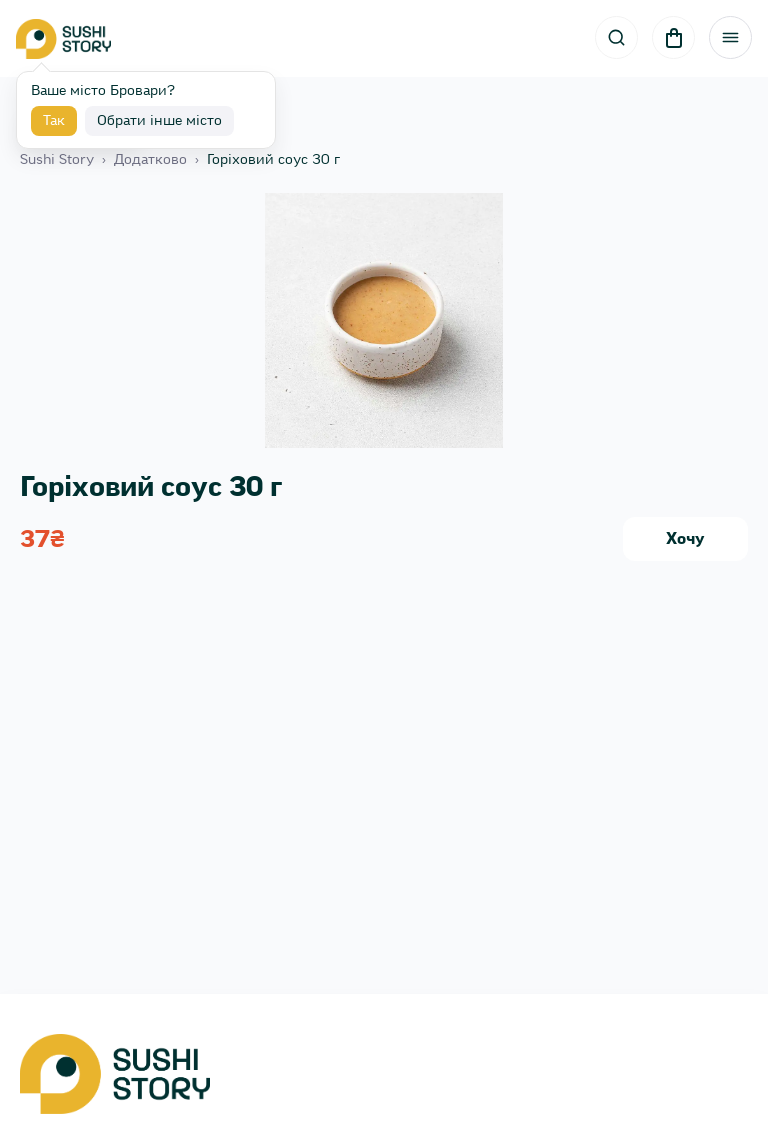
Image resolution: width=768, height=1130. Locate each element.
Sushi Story (57, 160)
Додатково (150, 160)
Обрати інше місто (159, 121)
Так (54, 121)
